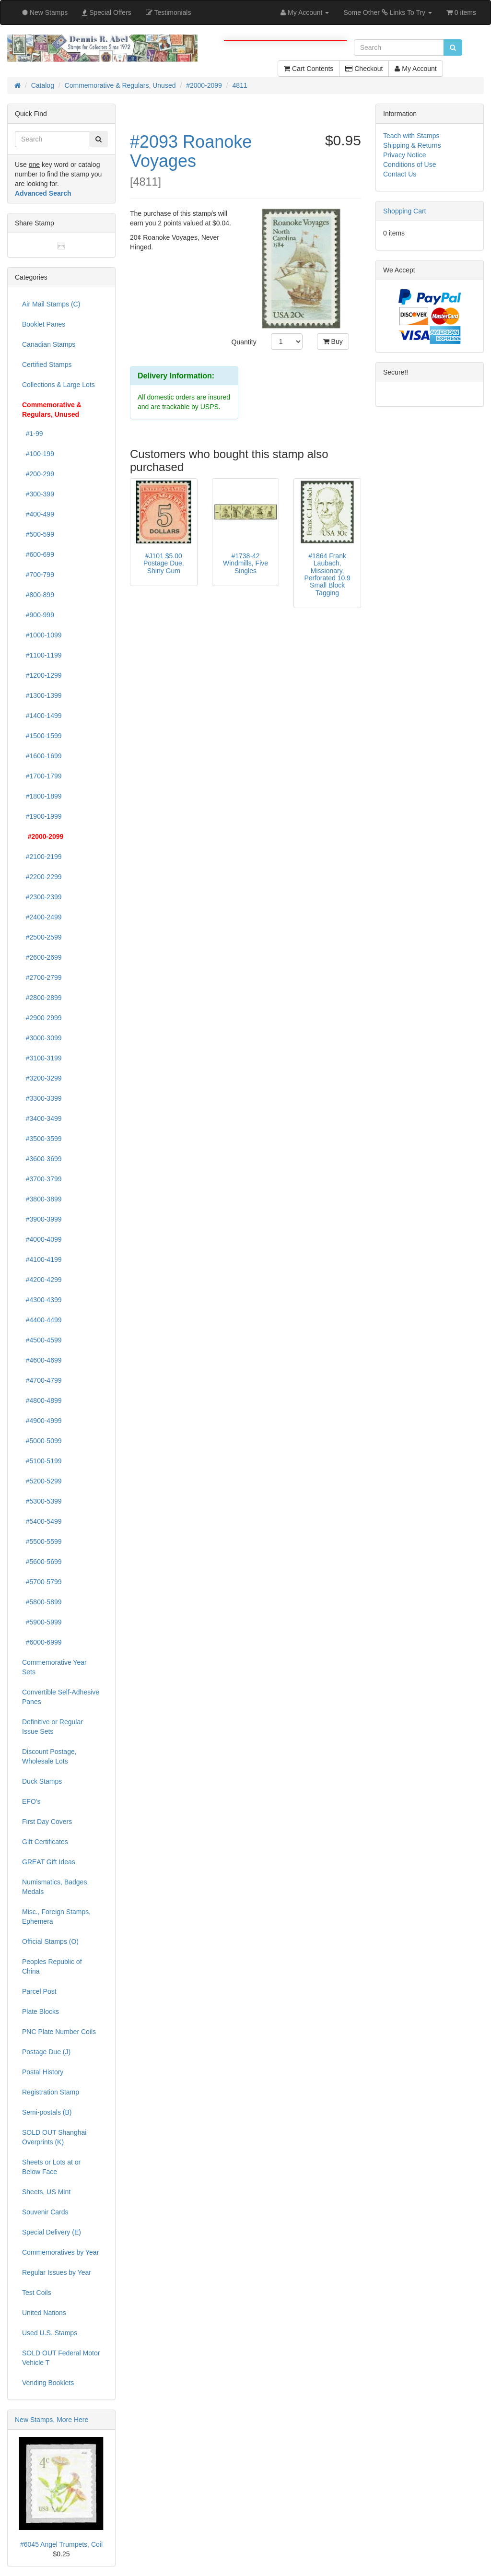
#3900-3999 (42, 1219)
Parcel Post (39, 1991)
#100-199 (38, 454)
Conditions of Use (409, 164)
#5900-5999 (42, 1622)
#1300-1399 (42, 695)
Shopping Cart (404, 211)
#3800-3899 (42, 1199)
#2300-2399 (42, 897)
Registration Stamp (50, 2092)
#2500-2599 (42, 937)
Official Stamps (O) (50, 1941)
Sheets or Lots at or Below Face (51, 2167)
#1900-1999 (42, 816)
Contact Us (399, 174)
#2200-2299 (42, 877)
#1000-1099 (42, 635)
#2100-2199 (42, 856)
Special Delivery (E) (51, 2232)
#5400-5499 (42, 1521)
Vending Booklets (48, 2383)
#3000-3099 (42, 1038)
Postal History (42, 2072)
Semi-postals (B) (46, 2112)
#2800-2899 (42, 997)
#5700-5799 (42, 1582)
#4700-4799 (42, 1380)
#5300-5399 (42, 1501)
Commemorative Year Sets (54, 1667)
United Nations (44, 2313)
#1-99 (32, 433)
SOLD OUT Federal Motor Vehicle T (61, 2357)
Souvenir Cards (45, 2212)
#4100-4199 (42, 1259)
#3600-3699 (42, 1159)
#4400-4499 (42, 1320)
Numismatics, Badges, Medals (55, 1886)
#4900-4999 (42, 1420)
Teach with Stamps (411, 136)
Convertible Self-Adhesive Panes (60, 1697)
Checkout (364, 68)
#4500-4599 (42, 1340)
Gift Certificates (45, 1842)
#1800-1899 (42, 796)
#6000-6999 (42, 1642)
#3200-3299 (42, 1078)
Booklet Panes (43, 324)
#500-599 (38, 534)
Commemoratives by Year (60, 2252)
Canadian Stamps (48, 344)
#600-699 (38, 554)
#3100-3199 (42, 1058)
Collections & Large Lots (58, 384)
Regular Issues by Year (56, 2272)
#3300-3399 (42, 1098)
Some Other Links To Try (387, 12)
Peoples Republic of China (52, 1966)
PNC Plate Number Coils (59, 2031)
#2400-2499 (42, 917)
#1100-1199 (42, 655)
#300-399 (38, 494)
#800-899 (38, 595)
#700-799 (38, 574)
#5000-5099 (42, 1441)
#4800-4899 (42, 1400)
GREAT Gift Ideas (48, 1862)
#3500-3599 (42, 1138)
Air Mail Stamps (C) (51, 304)
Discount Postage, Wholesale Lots (49, 1756)
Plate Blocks (40, 2011)
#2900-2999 (42, 1018)
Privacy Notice (404, 155)
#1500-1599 (42, 736)
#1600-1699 (42, 756)
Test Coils (36, 2292)
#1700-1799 (42, 776)
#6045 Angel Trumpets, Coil (61, 2544)
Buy (333, 341)
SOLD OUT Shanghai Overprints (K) (54, 2137)
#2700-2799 (42, 977)
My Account (415, 68)
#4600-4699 (42, 1360)
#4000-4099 (42, 1239)
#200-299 (38, 474)
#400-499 (38, 514)
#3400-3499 (42, 1118)
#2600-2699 (42, 957)
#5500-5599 (42, 1541)
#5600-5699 (42, 1561)
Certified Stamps (46, 364)
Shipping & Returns (412, 145)
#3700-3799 (42, 1179)
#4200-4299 (42, 1279)
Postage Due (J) (46, 2052)
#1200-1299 (42, 675)
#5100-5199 (42, 1461)
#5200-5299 (42, 1481)
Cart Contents (308, 68)
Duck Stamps (42, 1781)
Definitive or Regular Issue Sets (52, 1726)
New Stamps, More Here (51, 2419)
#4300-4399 (42, 1300)
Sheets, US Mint (46, 2192)
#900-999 (38, 615)
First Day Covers (47, 1821)
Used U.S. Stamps (49, 2333)
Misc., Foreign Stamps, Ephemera (56, 1916)
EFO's (31, 1801)
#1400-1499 (42, 715)
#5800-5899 (42, 1602)
